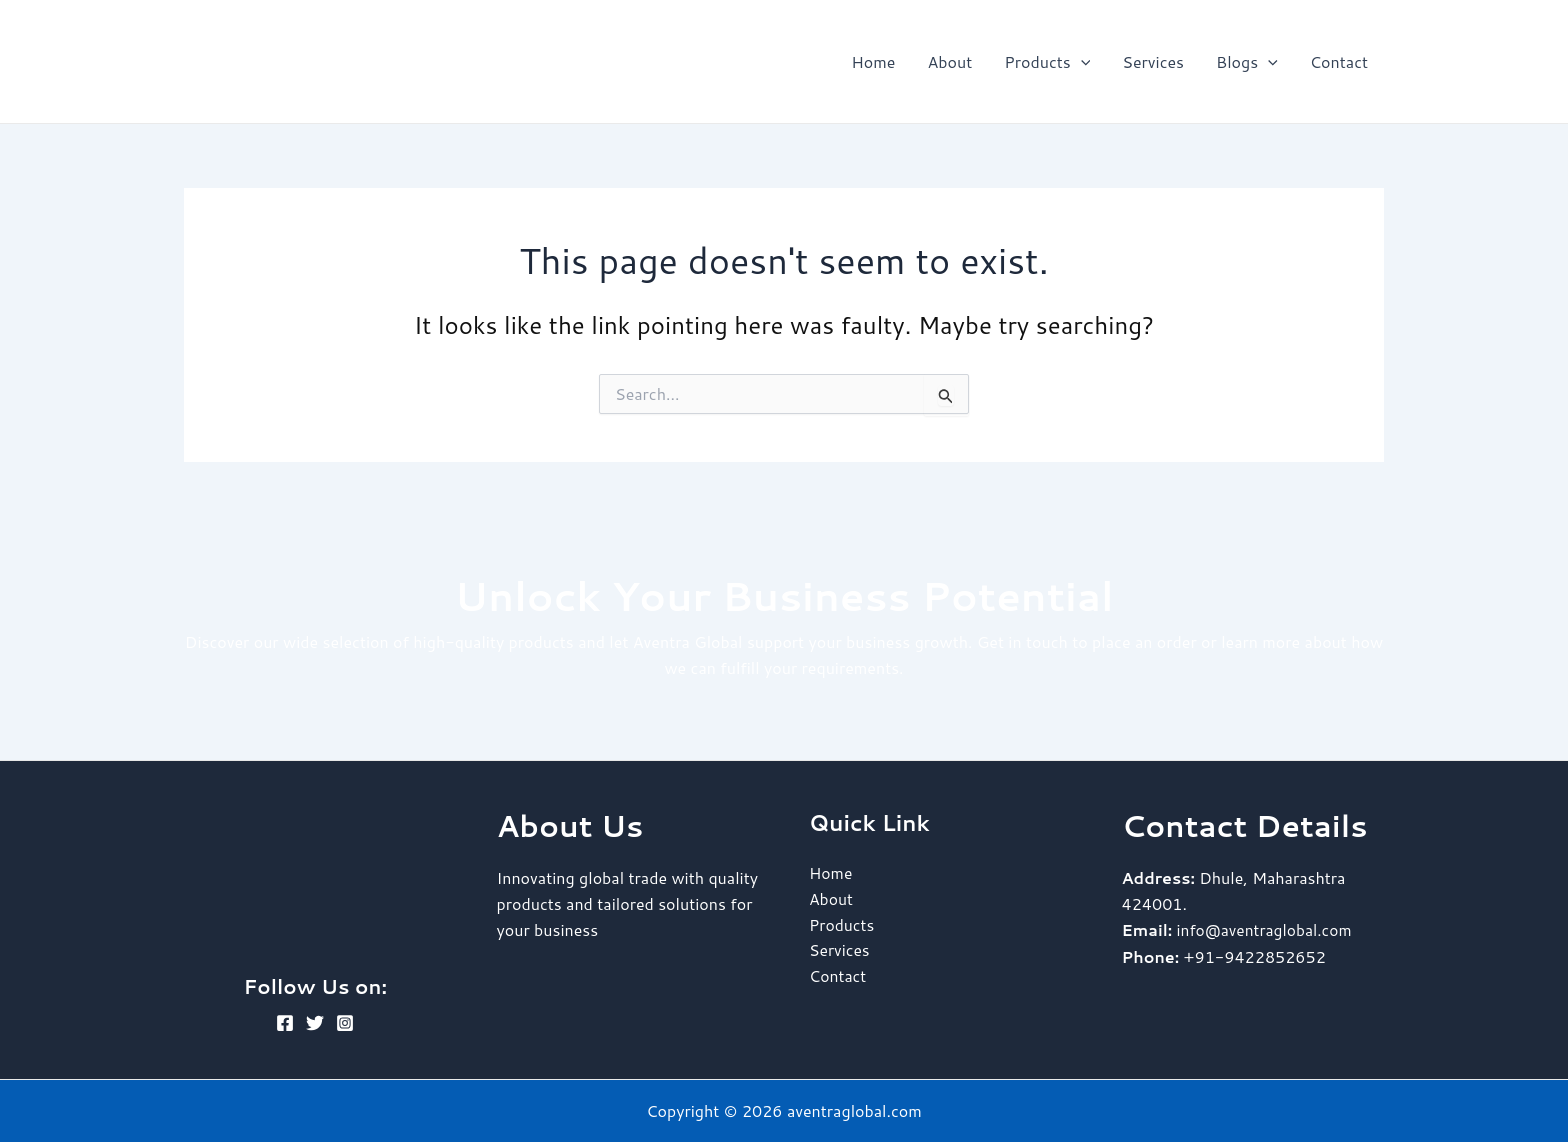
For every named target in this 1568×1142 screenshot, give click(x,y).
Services (1153, 61)
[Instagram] (345, 1023)
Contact (1339, 61)
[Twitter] (315, 1023)
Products (1047, 62)
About (949, 61)
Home (873, 61)
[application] (1081, 62)
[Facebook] (285, 1023)
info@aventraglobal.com (1267, 929)
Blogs (1247, 62)
